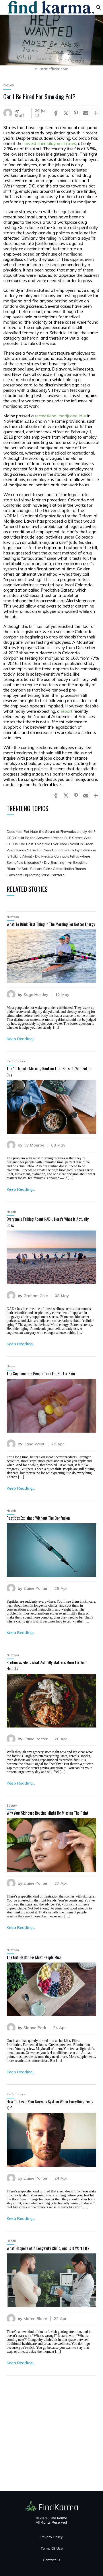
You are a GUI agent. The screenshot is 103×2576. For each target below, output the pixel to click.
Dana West (34, 1444)
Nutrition (13, 917)
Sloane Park (34, 2027)
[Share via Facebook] (56, 113)
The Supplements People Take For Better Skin (41, 1373)
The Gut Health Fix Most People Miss (34, 1957)
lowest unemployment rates (49, 143)
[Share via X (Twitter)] (66, 113)
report (66, 711)
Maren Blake (35, 2318)
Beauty (12, 1806)
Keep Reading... (21, 1038)
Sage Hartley (35, 994)
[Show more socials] (96, 113)
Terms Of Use (52, 2548)
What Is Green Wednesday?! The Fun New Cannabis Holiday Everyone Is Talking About (51, 850)
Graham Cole (35, 1295)
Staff (19, 115)
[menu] (5, 7)
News (8, 85)
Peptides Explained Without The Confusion (38, 1518)
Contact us (51, 2560)
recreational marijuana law (60, 416)
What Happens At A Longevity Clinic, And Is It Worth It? (48, 2248)
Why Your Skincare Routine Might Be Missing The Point (47, 1813)
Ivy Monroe (33, 1145)
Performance (16, 1061)
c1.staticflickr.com (51, 68)
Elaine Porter (35, 1588)
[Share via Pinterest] (76, 113)
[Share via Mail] (86, 113)
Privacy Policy (51, 2537)
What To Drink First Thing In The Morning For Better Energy (51, 924)
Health (11, 1212)
